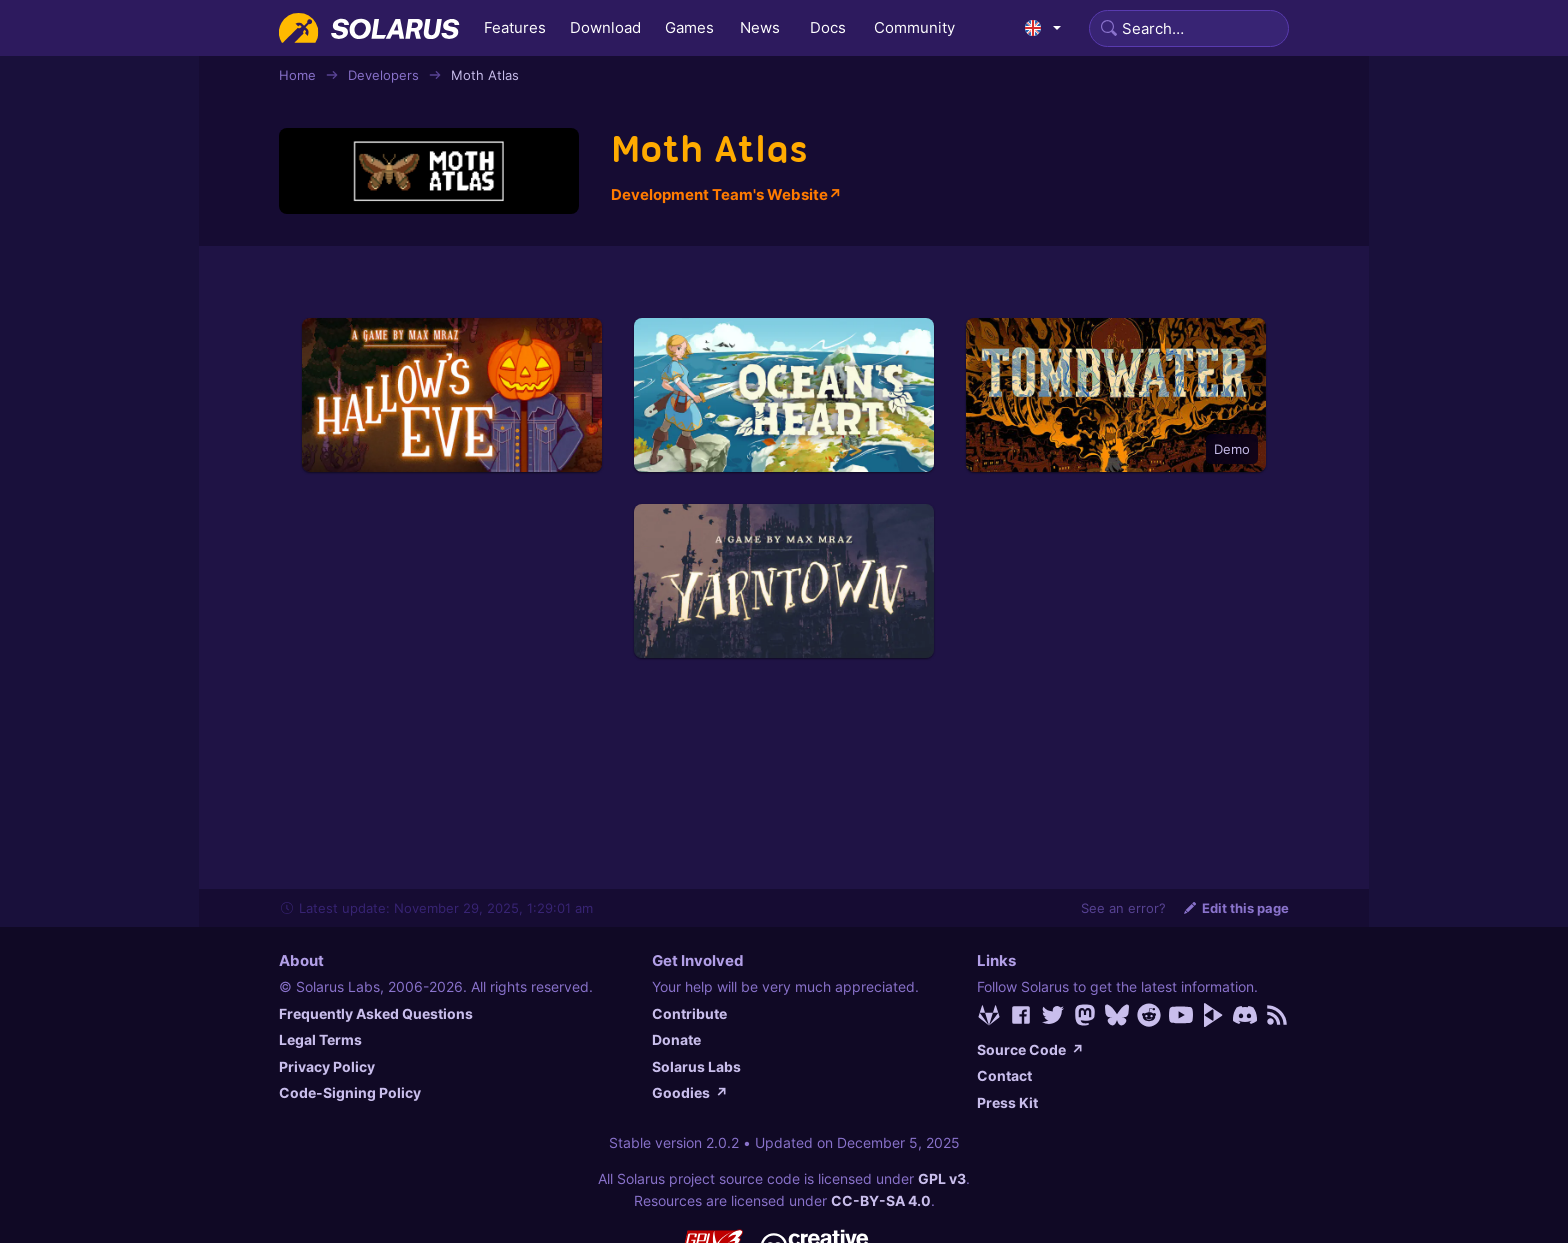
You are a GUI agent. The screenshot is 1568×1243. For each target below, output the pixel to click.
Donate (676, 1039)
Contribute (689, 1013)
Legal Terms (320, 1039)
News (760, 27)
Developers (383, 75)
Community (914, 27)
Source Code (1030, 1049)
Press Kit (1007, 1102)
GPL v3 (942, 1178)
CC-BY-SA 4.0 (881, 1200)
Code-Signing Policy (350, 1092)
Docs (828, 27)
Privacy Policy (327, 1066)
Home (297, 75)
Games (689, 27)
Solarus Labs (696, 1066)
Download (605, 27)
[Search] (1189, 28)
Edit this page (1235, 908)
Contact (1004, 1075)
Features (515, 27)
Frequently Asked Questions (376, 1013)
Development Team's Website (726, 194)
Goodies (690, 1092)
